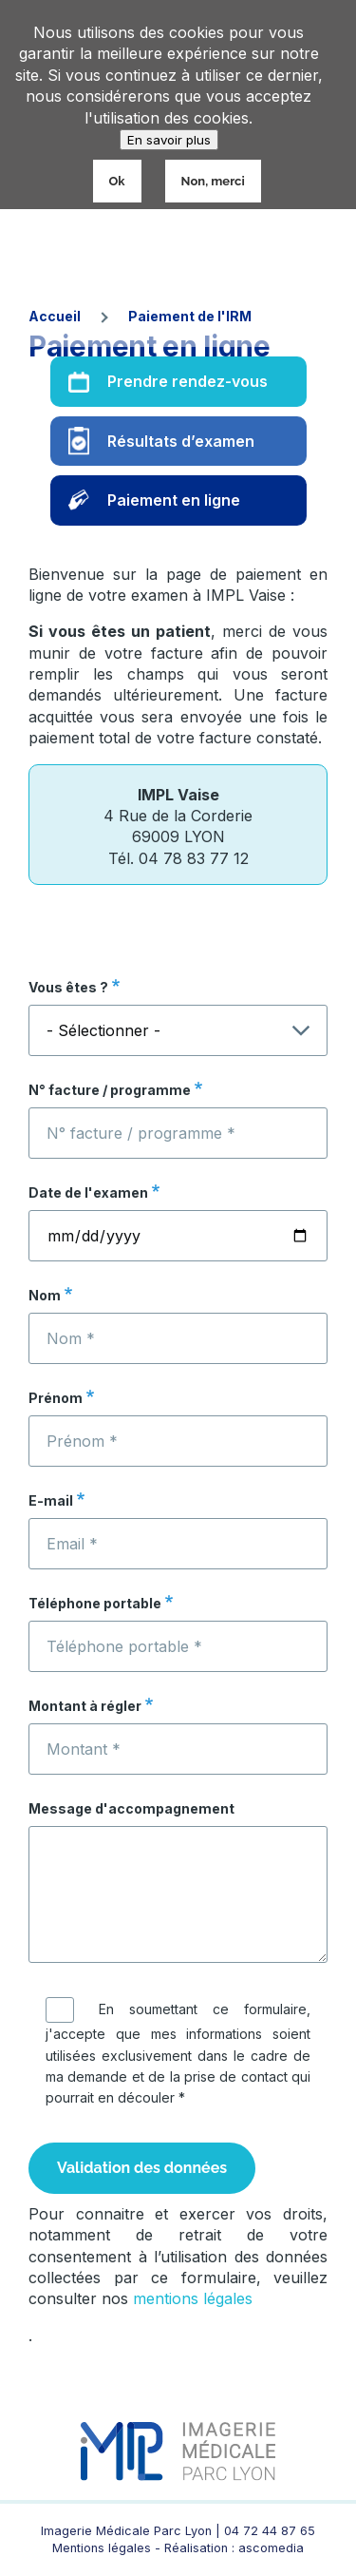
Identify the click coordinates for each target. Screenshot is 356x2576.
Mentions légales (101, 2548)
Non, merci (213, 181)
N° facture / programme (109, 1090)
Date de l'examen (88, 1192)
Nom (44, 1295)
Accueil (54, 316)
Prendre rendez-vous (187, 381)
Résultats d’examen (180, 441)
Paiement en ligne (173, 499)
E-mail (50, 1500)
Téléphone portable (94, 1603)
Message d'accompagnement (131, 1808)
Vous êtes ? (68, 987)
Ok (117, 181)
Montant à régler (84, 1706)
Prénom (55, 1398)
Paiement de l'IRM (190, 316)
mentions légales (193, 2298)
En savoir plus (169, 139)
